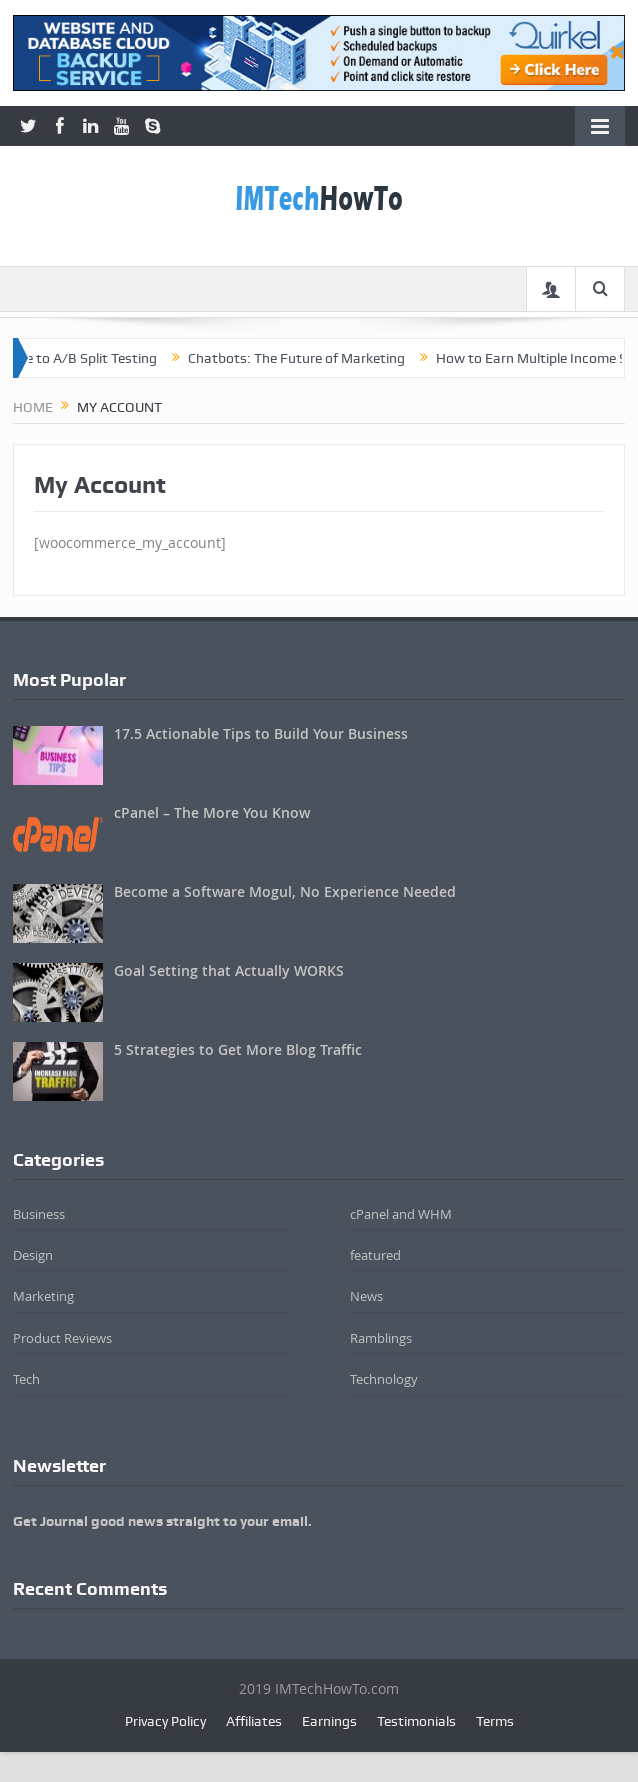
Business (39, 1214)
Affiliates (254, 1721)
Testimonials (416, 1721)
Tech (26, 1379)
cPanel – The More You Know (212, 812)
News (366, 1296)
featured (375, 1255)
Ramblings (381, 1338)
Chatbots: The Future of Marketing (307, 358)
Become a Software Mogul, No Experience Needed (285, 891)
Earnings (329, 1721)
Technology (384, 1379)
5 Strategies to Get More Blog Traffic (238, 1049)
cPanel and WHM (401, 1214)
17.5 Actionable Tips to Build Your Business (261, 733)
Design (33, 1255)
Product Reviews (62, 1338)
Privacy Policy (165, 1721)
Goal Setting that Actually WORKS (229, 970)
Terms (495, 1721)
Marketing (43, 1296)
